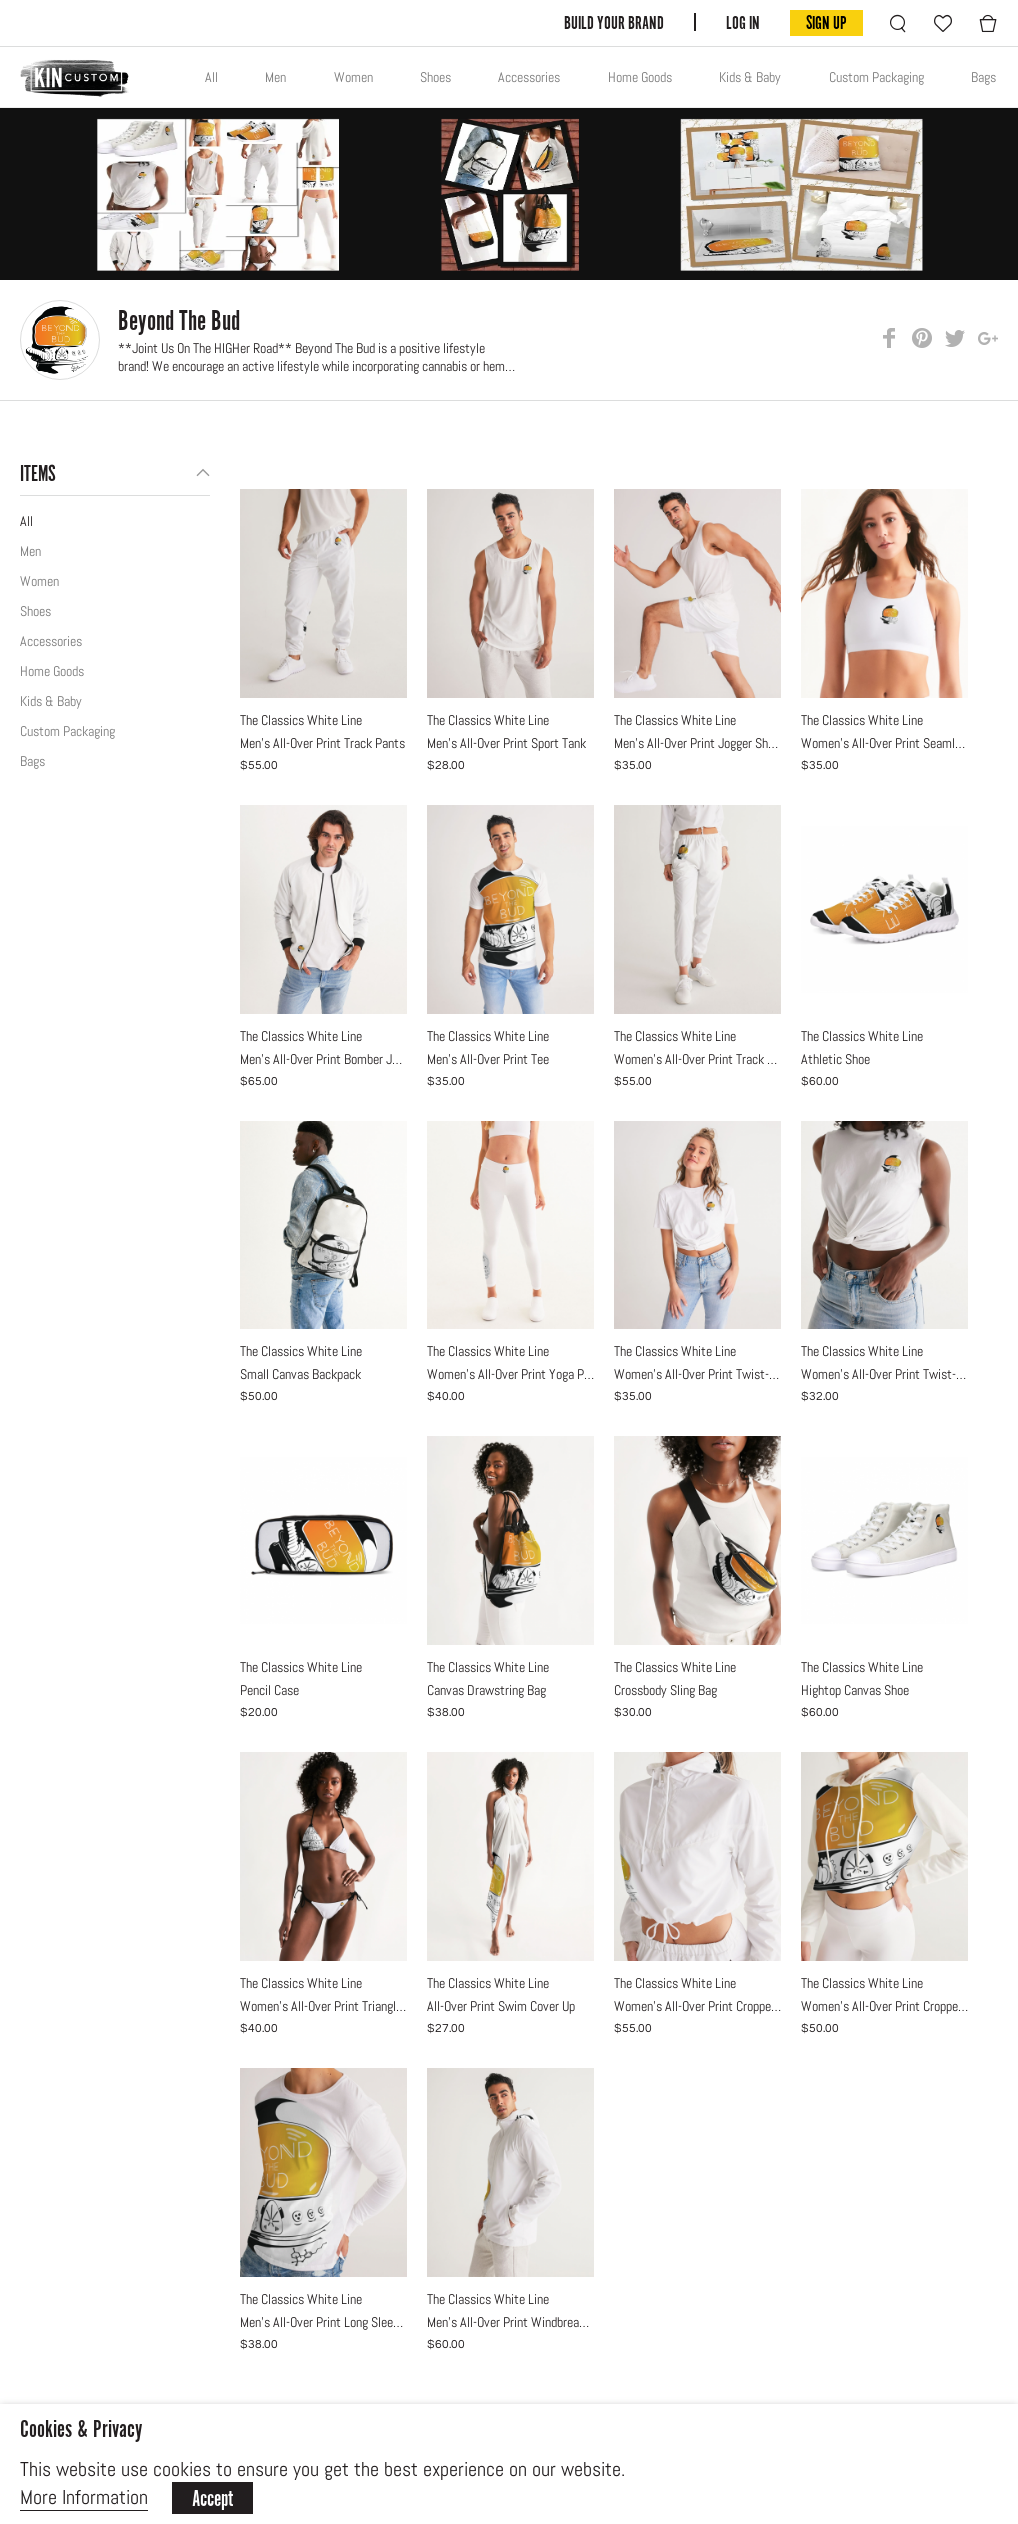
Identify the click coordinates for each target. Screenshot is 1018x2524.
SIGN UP (826, 22)
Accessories (529, 77)
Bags (983, 77)
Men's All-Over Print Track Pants (322, 743)
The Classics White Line (301, 720)
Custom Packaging (876, 77)
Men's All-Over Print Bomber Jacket (323, 1059)
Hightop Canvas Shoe (855, 1690)
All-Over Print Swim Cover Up (501, 2006)
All (211, 77)
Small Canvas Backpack (300, 1374)
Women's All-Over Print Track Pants (697, 1059)
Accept (212, 2498)
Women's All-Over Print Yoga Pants (510, 1374)
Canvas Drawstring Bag (486, 1690)
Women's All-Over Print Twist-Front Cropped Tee (697, 1374)
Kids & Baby (750, 77)
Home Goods (640, 77)
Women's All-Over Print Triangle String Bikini (323, 2006)
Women (353, 77)
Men (275, 77)
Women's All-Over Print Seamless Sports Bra (884, 743)
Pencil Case (269, 1690)
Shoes (435, 77)
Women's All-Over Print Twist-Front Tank (884, 1374)
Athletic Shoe (835, 1059)
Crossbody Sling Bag (665, 1690)
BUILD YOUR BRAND (614, 22)
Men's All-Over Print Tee (488, 1059)
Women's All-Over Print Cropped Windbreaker (697, 2006)
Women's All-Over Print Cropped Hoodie (884, 2006)
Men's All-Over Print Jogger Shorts (697, 743)
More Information (84, 2497)
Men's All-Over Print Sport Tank (506, 743)
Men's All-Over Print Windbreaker (510, 2322)
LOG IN (743, 22)
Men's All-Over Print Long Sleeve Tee (323, 2322)
